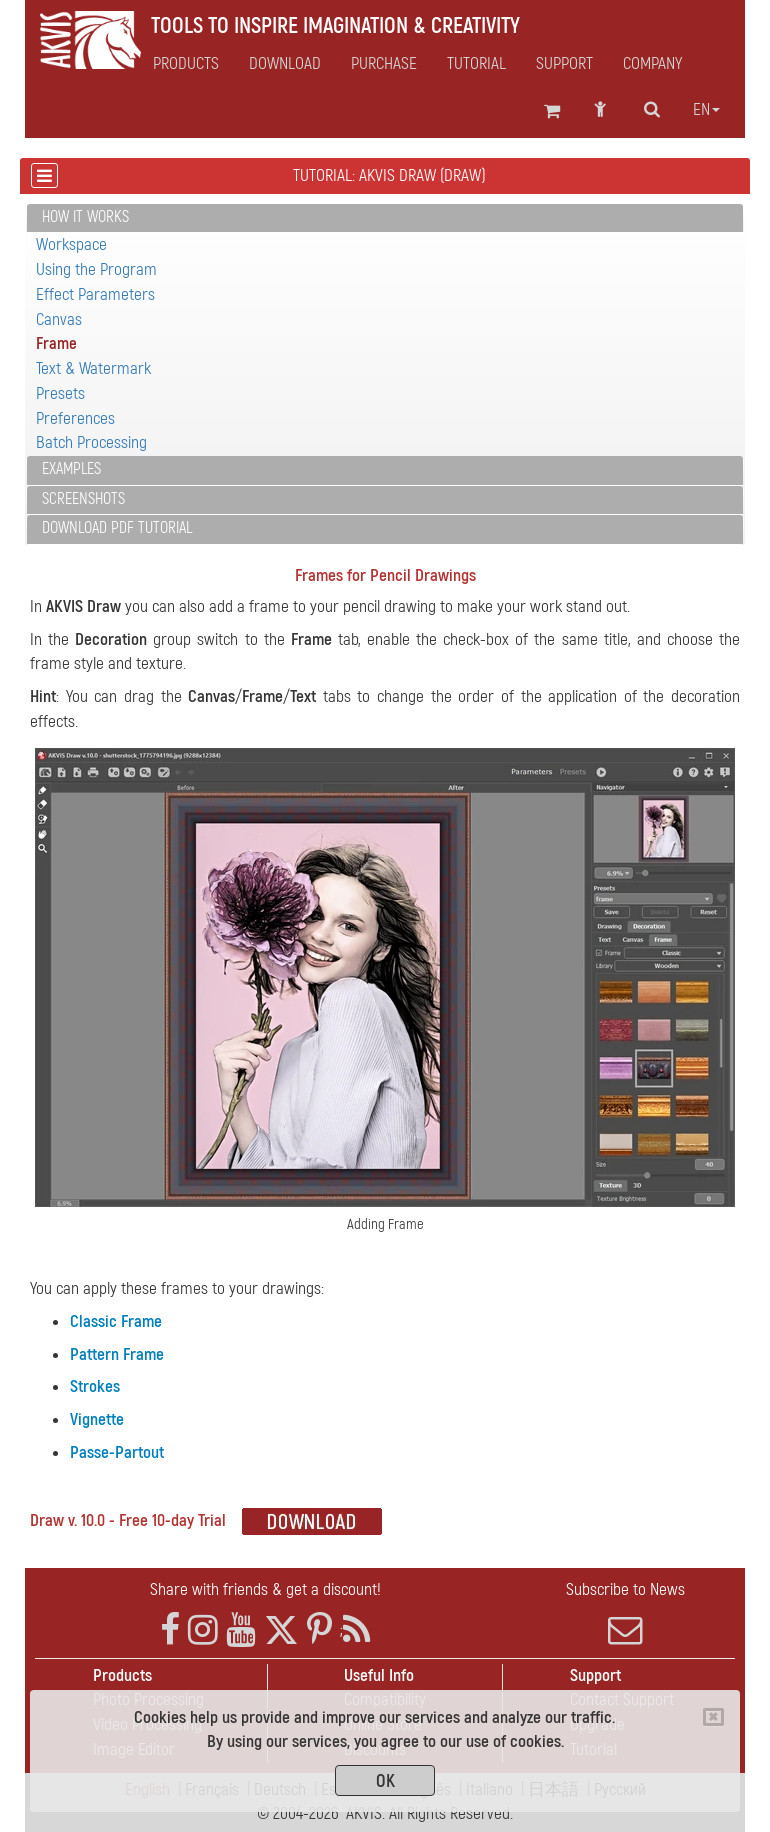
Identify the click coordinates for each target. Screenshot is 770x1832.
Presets (60, 393)
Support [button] (564, 64)
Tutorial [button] (476, 64)
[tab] (385, 218)
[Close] (713, 1717)
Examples (71, 469)
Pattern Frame (117, 1354)
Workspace (71, 244)
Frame (56, 343)
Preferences (75, 418)
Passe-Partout (117, 1452)
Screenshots (83, 499)
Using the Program (96, 269)
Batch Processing (91, 442)
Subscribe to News (625, 1613)
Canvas (59, 319)
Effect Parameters (95, 294)
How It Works (85, 217)
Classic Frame (116, 1321)
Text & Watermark (93, 368)
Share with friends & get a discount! (265, 1589)
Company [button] (652, 64)
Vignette (97, 1419)
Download (285, 64)
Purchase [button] (384, 64)
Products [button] (186, 64)
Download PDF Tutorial (117, 528)
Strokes (95, 1386)
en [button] (706, 110)
